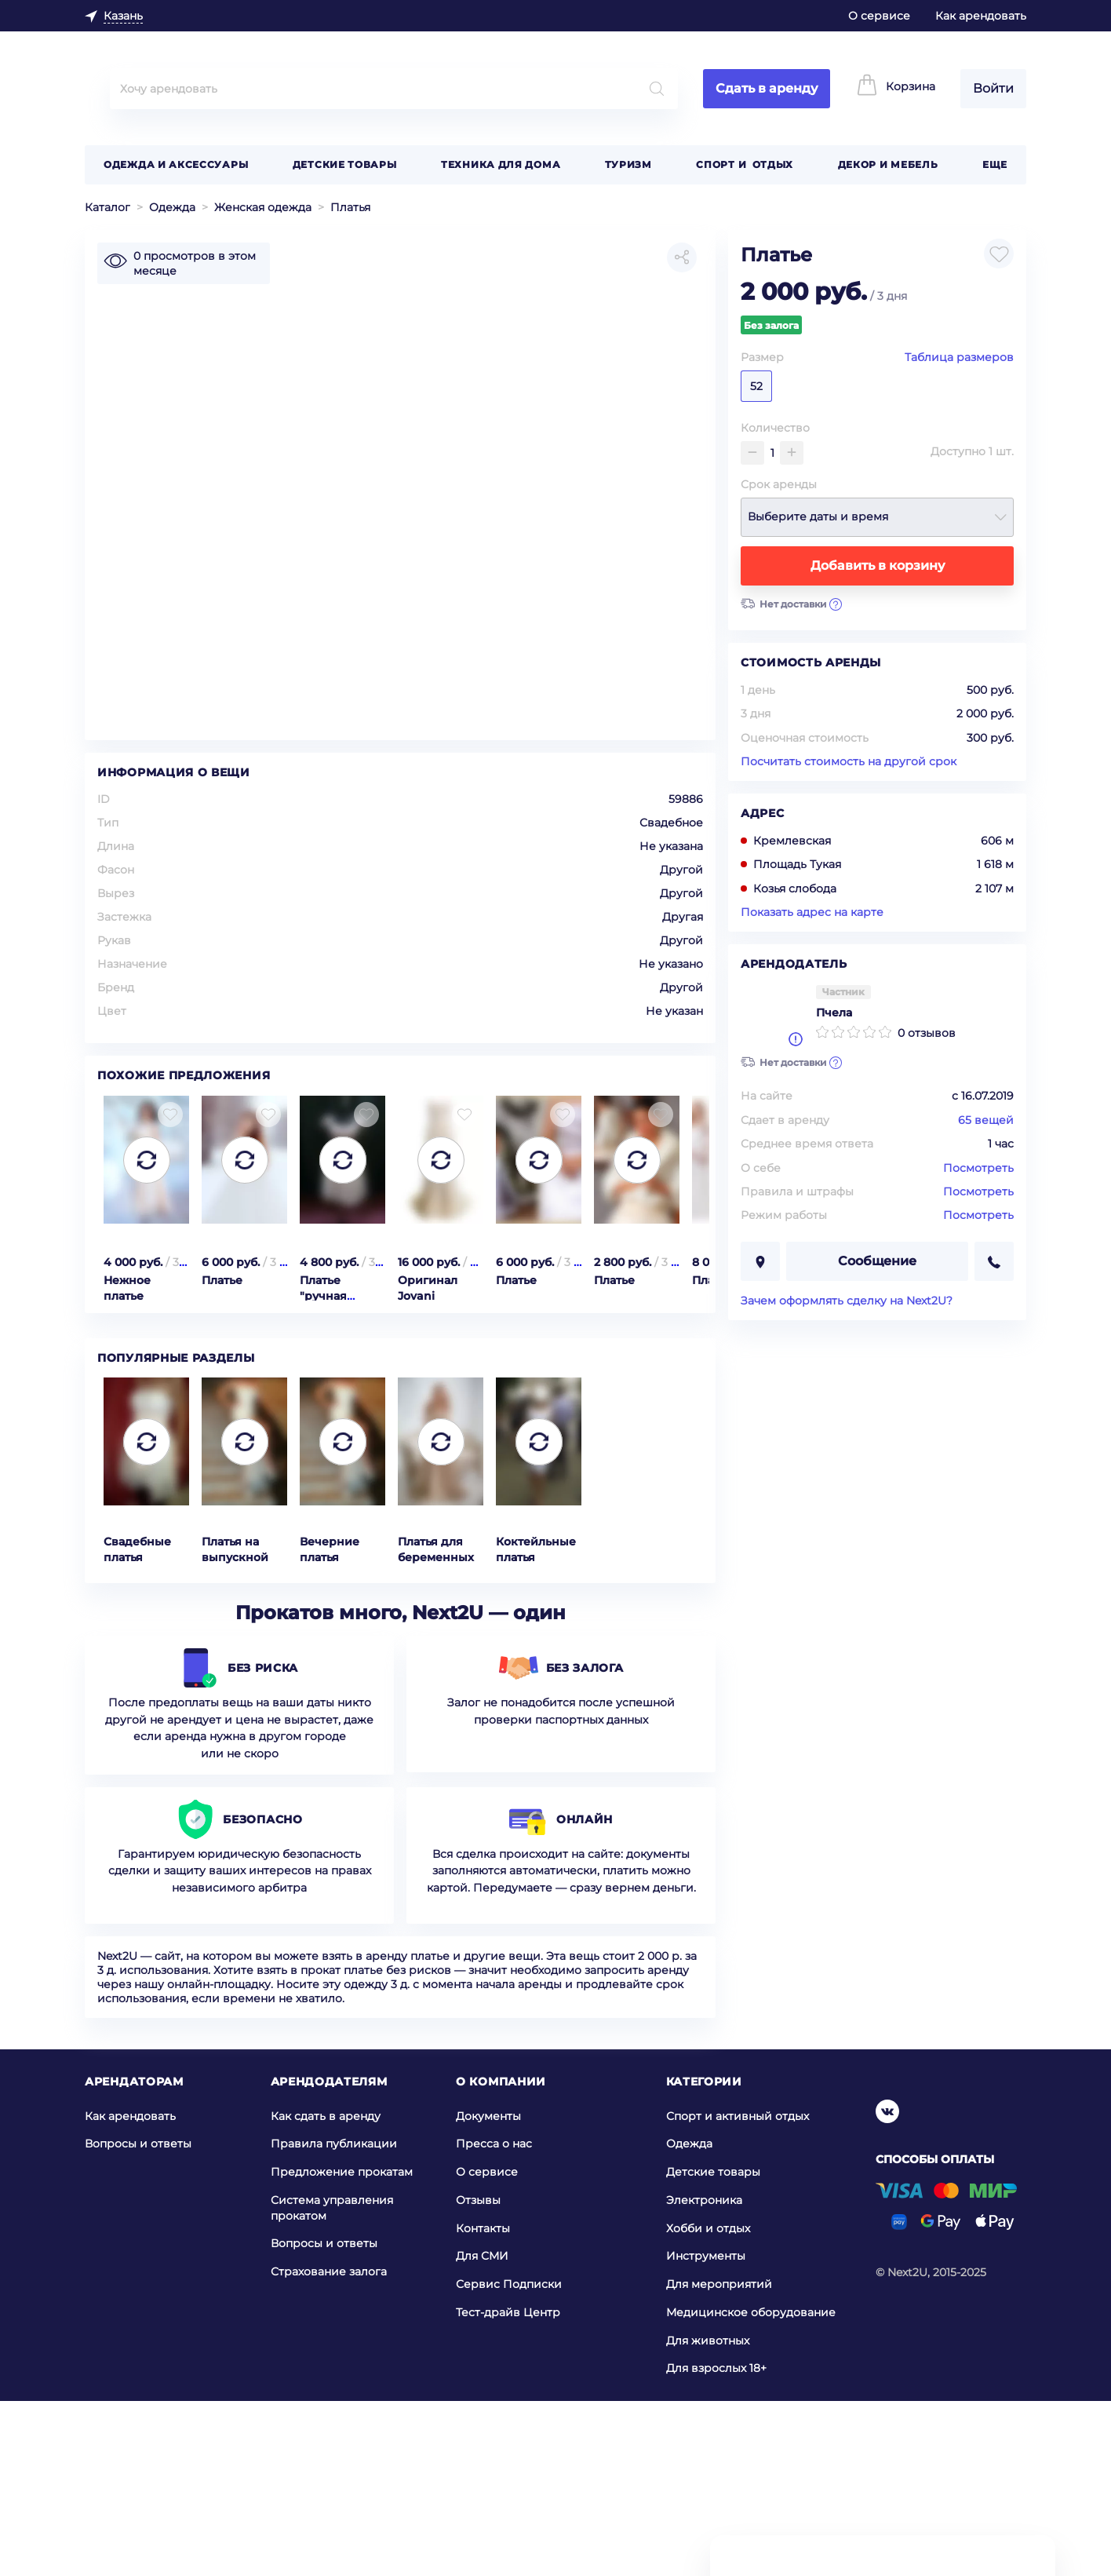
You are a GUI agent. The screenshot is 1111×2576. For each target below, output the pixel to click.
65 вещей (986, 1120)
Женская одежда (262, 207)
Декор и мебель (888, 164)
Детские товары (345, 164)
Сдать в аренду (767, 88)
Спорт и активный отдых (737, 2290)
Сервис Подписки (509, 2459)
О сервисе (879, 16)
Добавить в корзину (877, 565)
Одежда (172, 207)
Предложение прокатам (342, 2347)
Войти (993, 88)
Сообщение (877, 1260)
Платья (350, 207)
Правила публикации (334, 2318)
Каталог (107, 207)
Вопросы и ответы (138, 2318)
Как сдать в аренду (326, 2290)
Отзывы (478, 2375)
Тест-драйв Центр (508, 2487)
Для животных (707, 2515)
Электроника (704, 2375)
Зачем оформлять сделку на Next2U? (847, 1300)
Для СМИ (482, 2431)
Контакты (483, 2402)
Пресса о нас (494, 2318)
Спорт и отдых (744, 164)
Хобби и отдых (708, 2402)
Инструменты (705, 2431)
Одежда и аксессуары (176, 164)
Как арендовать (980, 16)
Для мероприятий (719, 2459)
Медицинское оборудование (751, 2487)
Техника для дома (500, 164)
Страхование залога (329, 2446)
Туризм (628, 164)
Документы (488, 2290)
